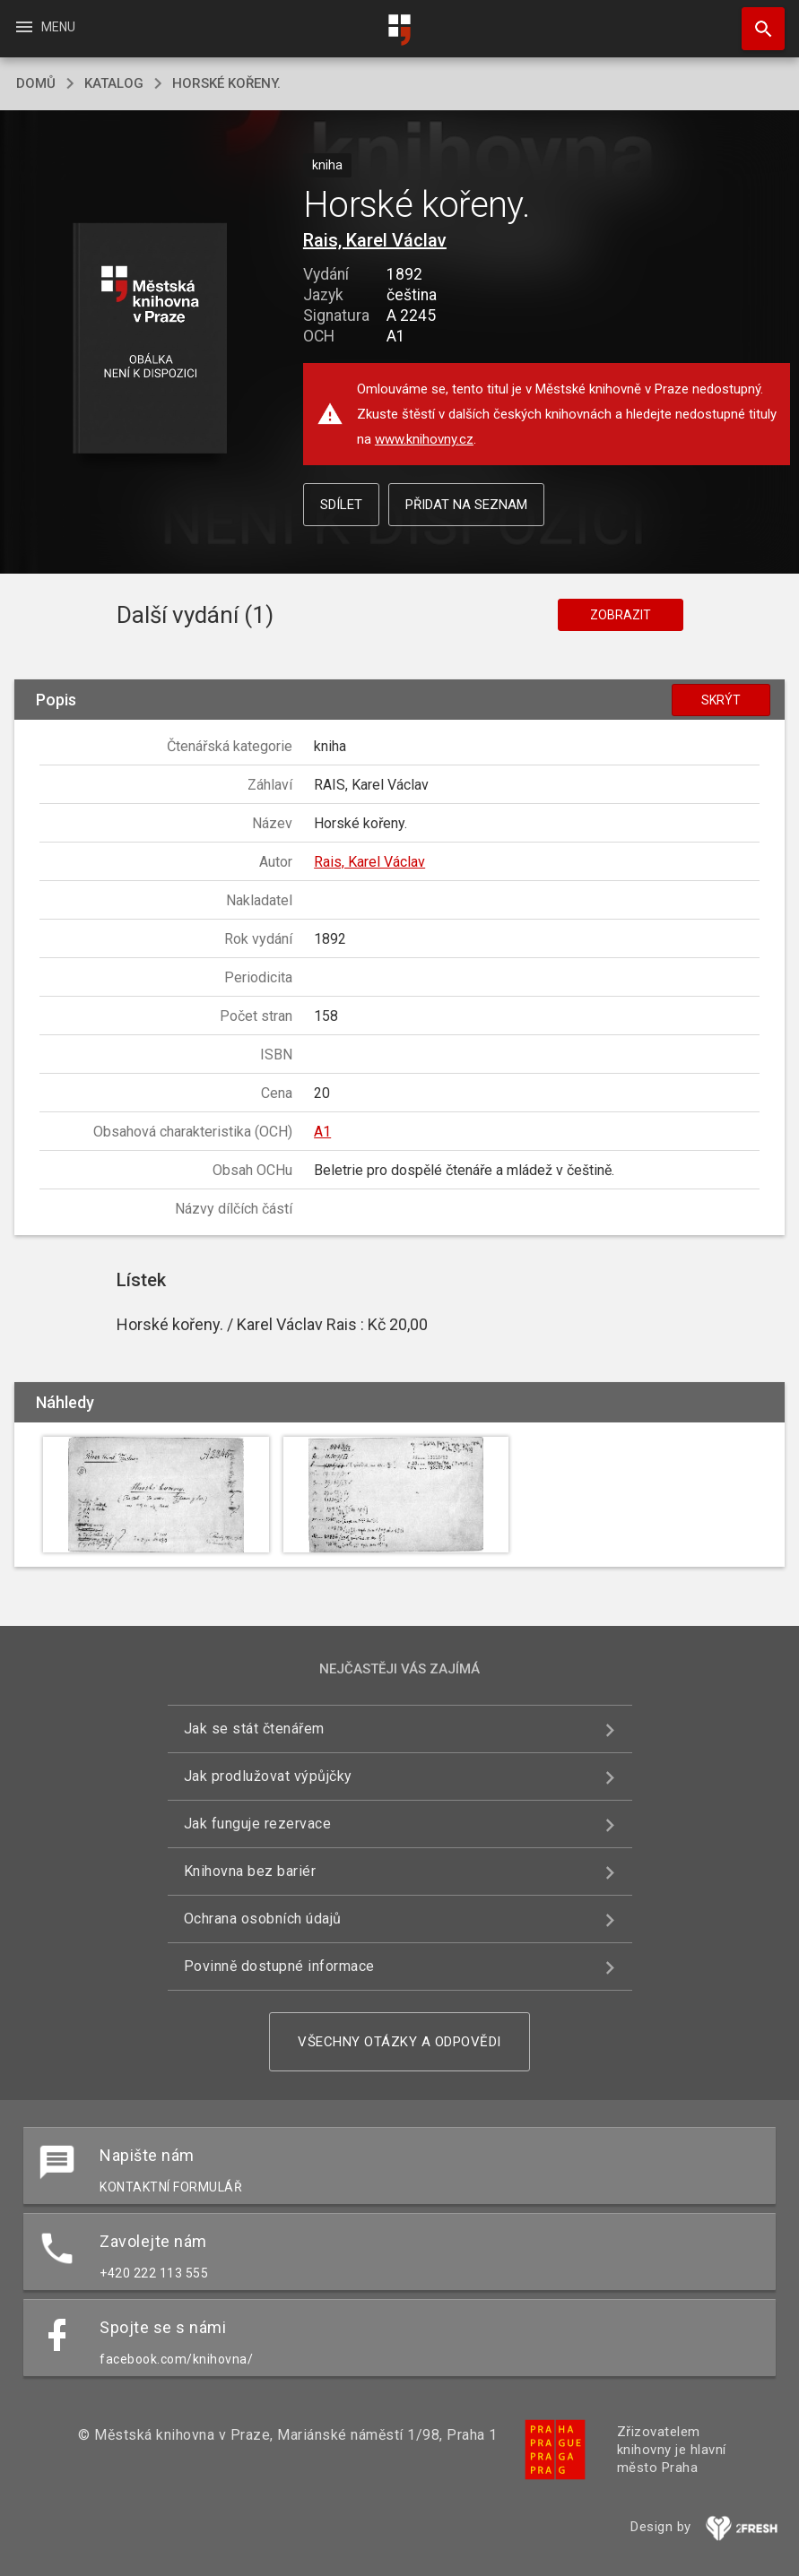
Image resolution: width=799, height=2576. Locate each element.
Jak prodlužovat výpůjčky (268, 1776)
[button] (149, 339)
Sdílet (341, 505)
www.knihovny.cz (424, 439)
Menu (44, 27)
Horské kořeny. (226, 83)
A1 (322, 1131)
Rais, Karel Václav (375, 240)
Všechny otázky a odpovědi (399, 2042)
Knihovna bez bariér (250, 1871)
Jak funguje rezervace (258, 1823)
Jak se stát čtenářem (254, 1728)
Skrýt (721, 700)
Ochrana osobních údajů (263, 1918)
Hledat (755, 19)
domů (36, 83)
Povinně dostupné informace (279, 1966)
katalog (113, 83)
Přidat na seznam (466, 505)
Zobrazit (620, 615)
